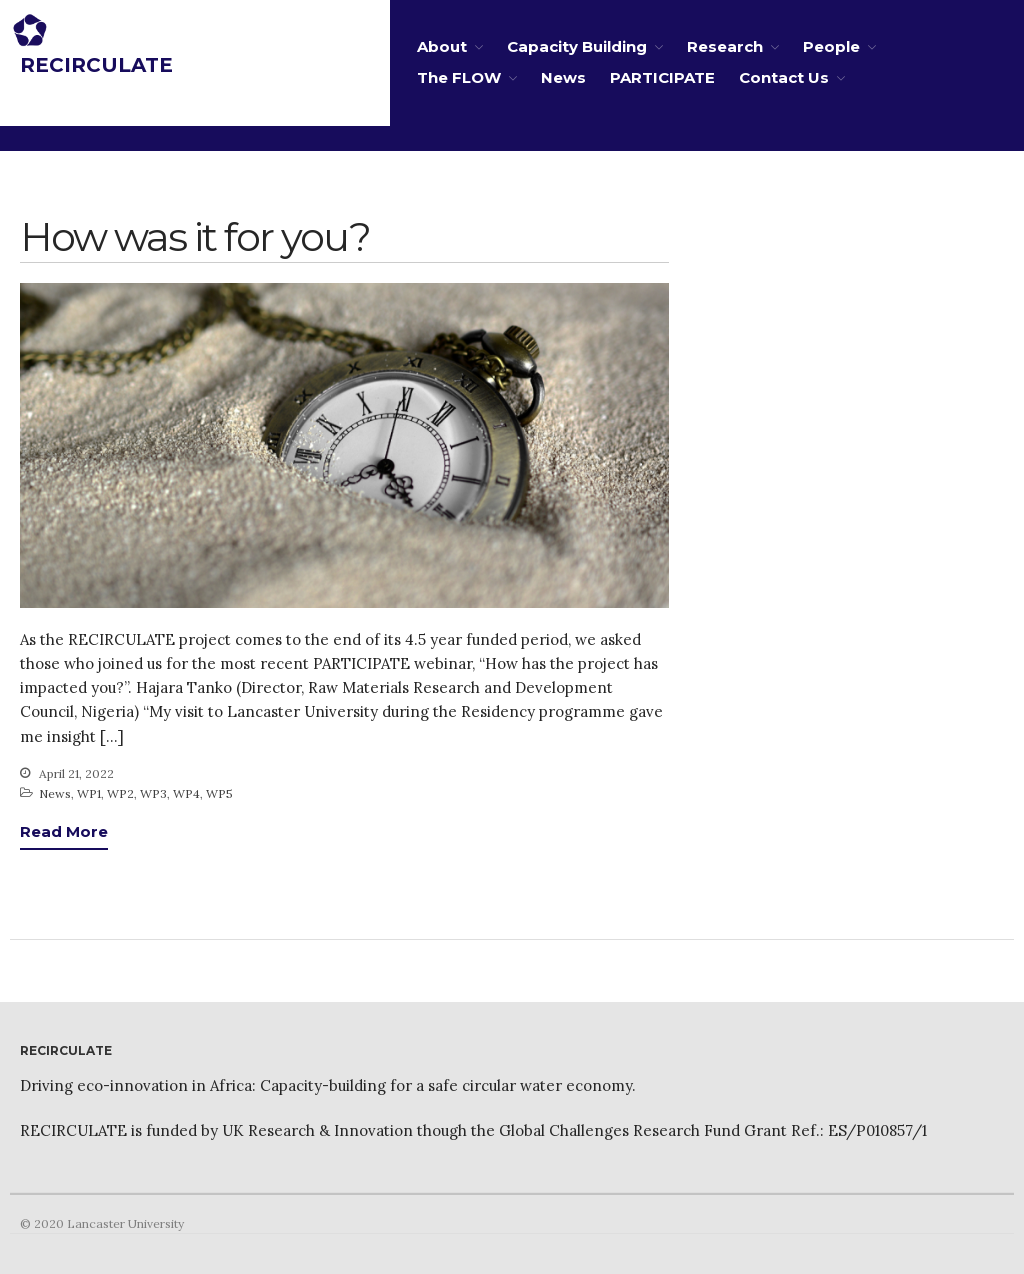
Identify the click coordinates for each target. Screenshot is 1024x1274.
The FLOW (459, 77)
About (442, 46)
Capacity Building (577, 46)
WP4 (186, 793)
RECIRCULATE (96, 65)
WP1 (89, 793)
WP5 (219, 793)
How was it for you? (195, 236)
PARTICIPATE (662, 77)
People (831, 46)
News (563, 77)
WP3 (153, 793)
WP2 (120, 793)
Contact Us (784, 77)
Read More (64, 831)
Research (725, 46)
